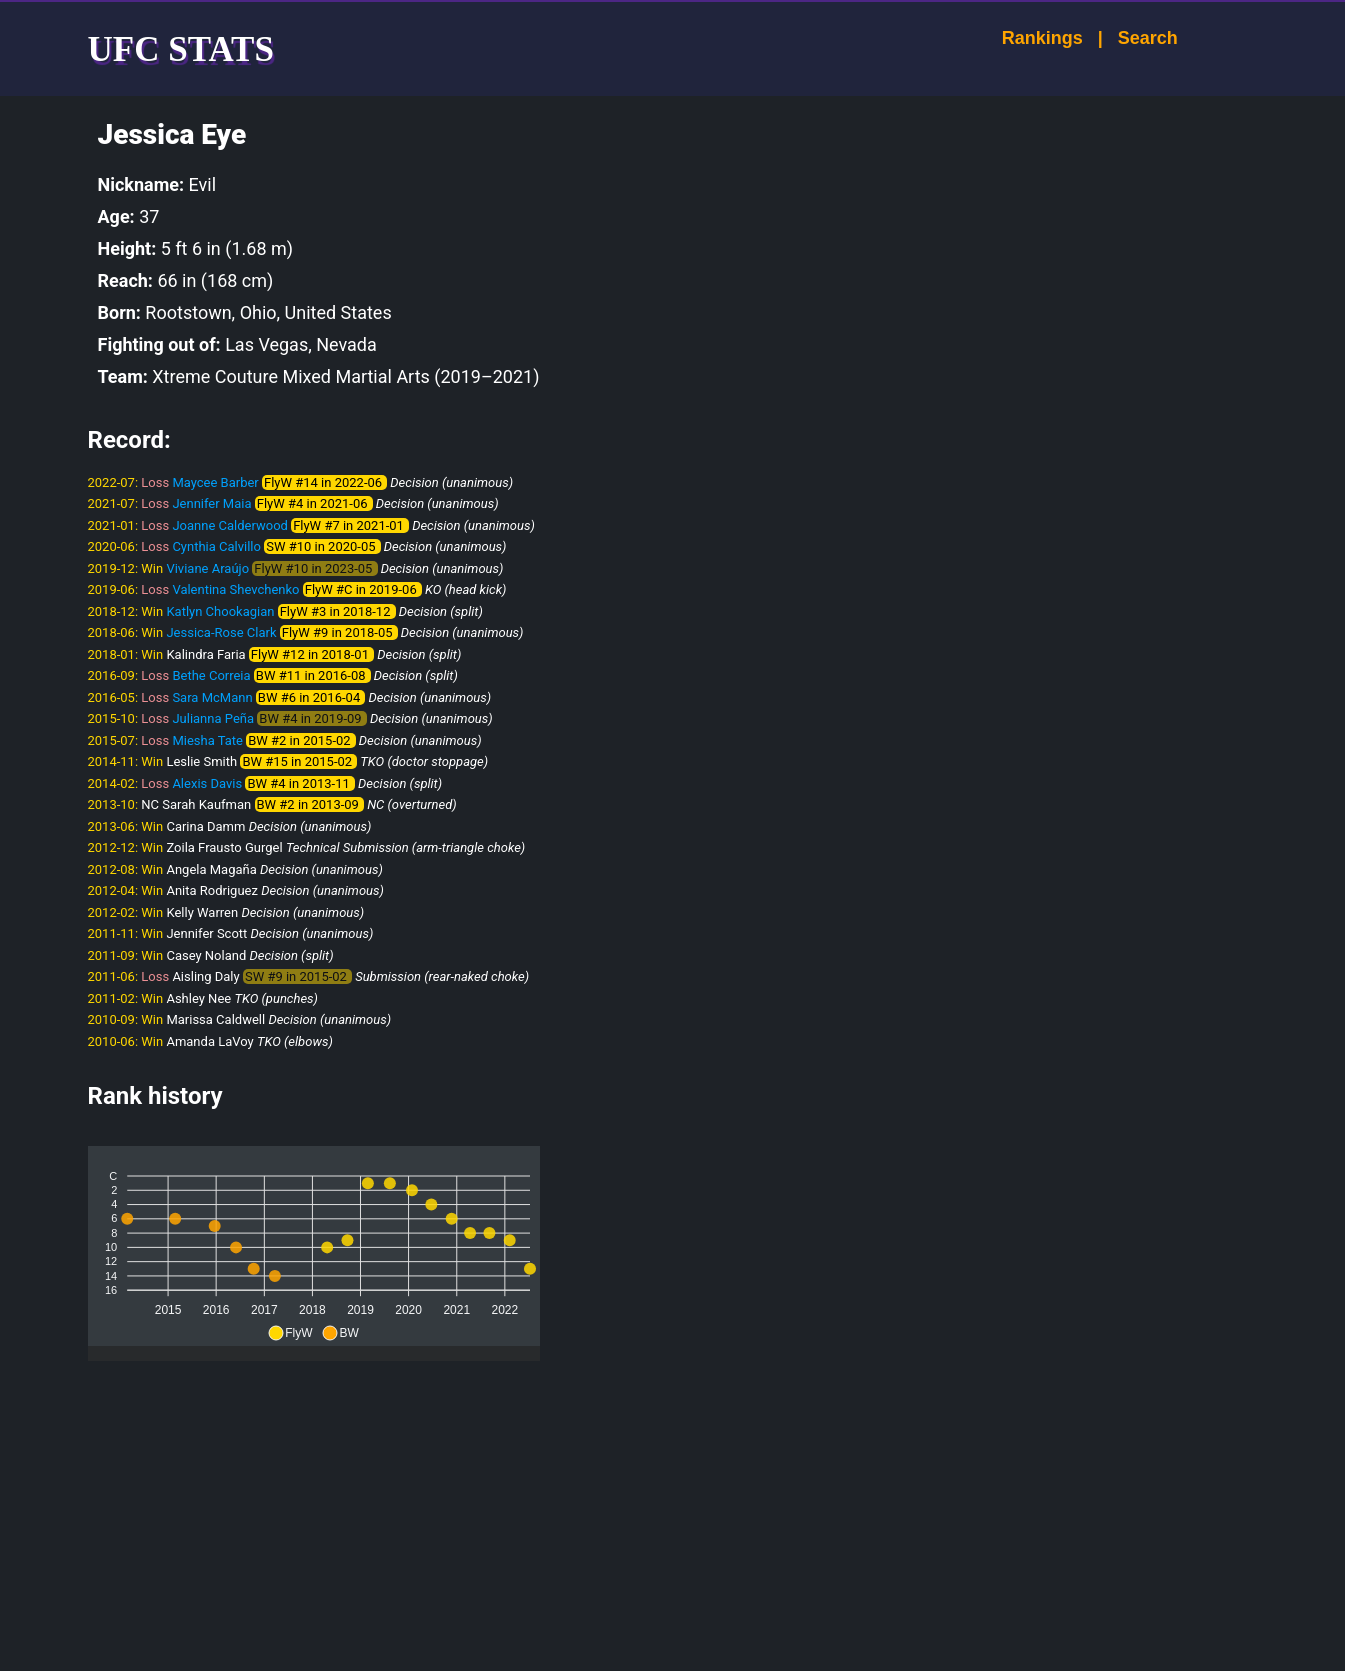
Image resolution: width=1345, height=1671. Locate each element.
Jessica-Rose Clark (221, 632)
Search (1129, 38)
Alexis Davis (207, 783)
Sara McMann (212, 697)
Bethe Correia (211, 675)
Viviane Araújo (207, 568)
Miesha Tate (207, 740)
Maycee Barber (215, 482)
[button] (290, 1333)
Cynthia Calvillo (216, 546)
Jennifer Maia (211, 503)
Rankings (1023, 38)
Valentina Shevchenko (235, 589)
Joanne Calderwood (230, 525)
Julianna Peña (213, 718)
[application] (314, 1246)
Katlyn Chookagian (220, 611)
